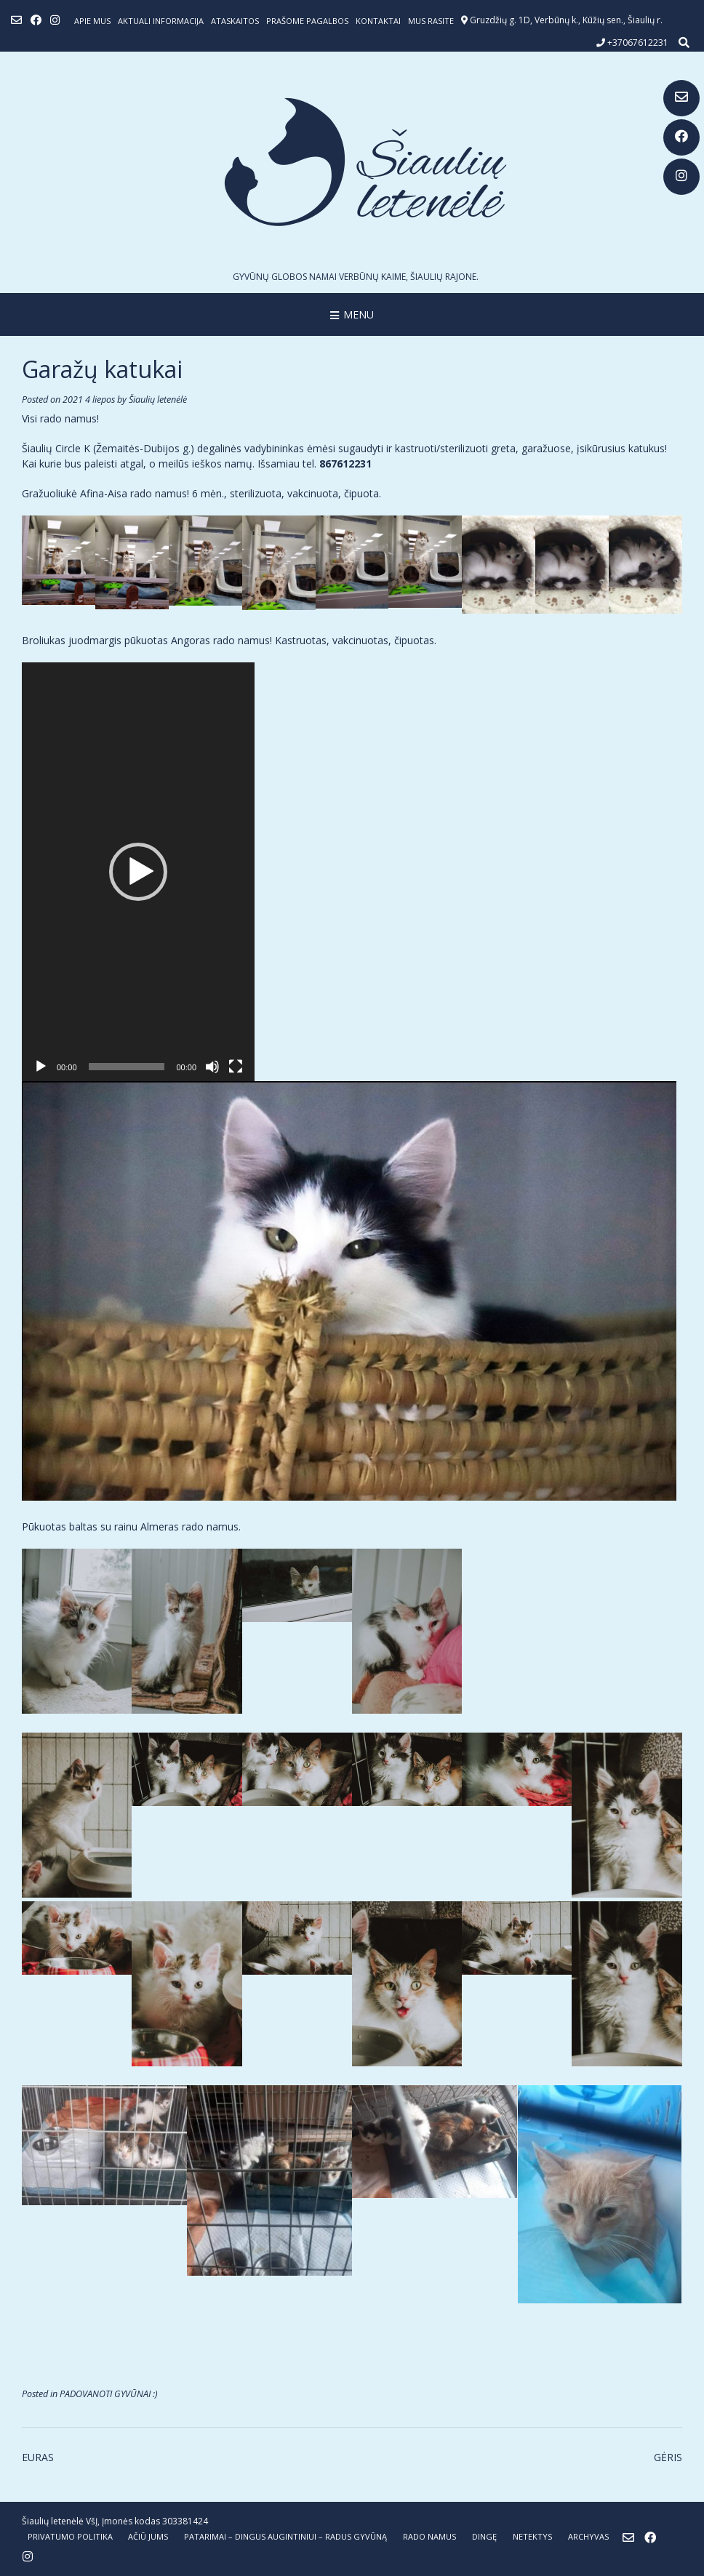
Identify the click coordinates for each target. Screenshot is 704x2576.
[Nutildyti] (212, 1066)
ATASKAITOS (235, 20)
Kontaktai (378, 20)
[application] (138, 871)
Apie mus (92, 20)
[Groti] (40, 1066)
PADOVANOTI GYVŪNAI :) (109, 2394)
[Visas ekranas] (235, 1066)
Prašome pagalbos (307, 20)
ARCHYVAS (588, 2536)
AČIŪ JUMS (148, 2536)
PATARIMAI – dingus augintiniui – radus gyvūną (285, 2536)
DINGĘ (484, 2536)
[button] (138, 872)
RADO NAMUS (429, 2536)
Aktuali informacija (161, 20)
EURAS (38, 2457)
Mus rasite (431, 20)
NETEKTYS (532, 2536)
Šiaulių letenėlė (158, 399)
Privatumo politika (70, 2536)
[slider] (127, 1066)
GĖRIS (668, 2457)
